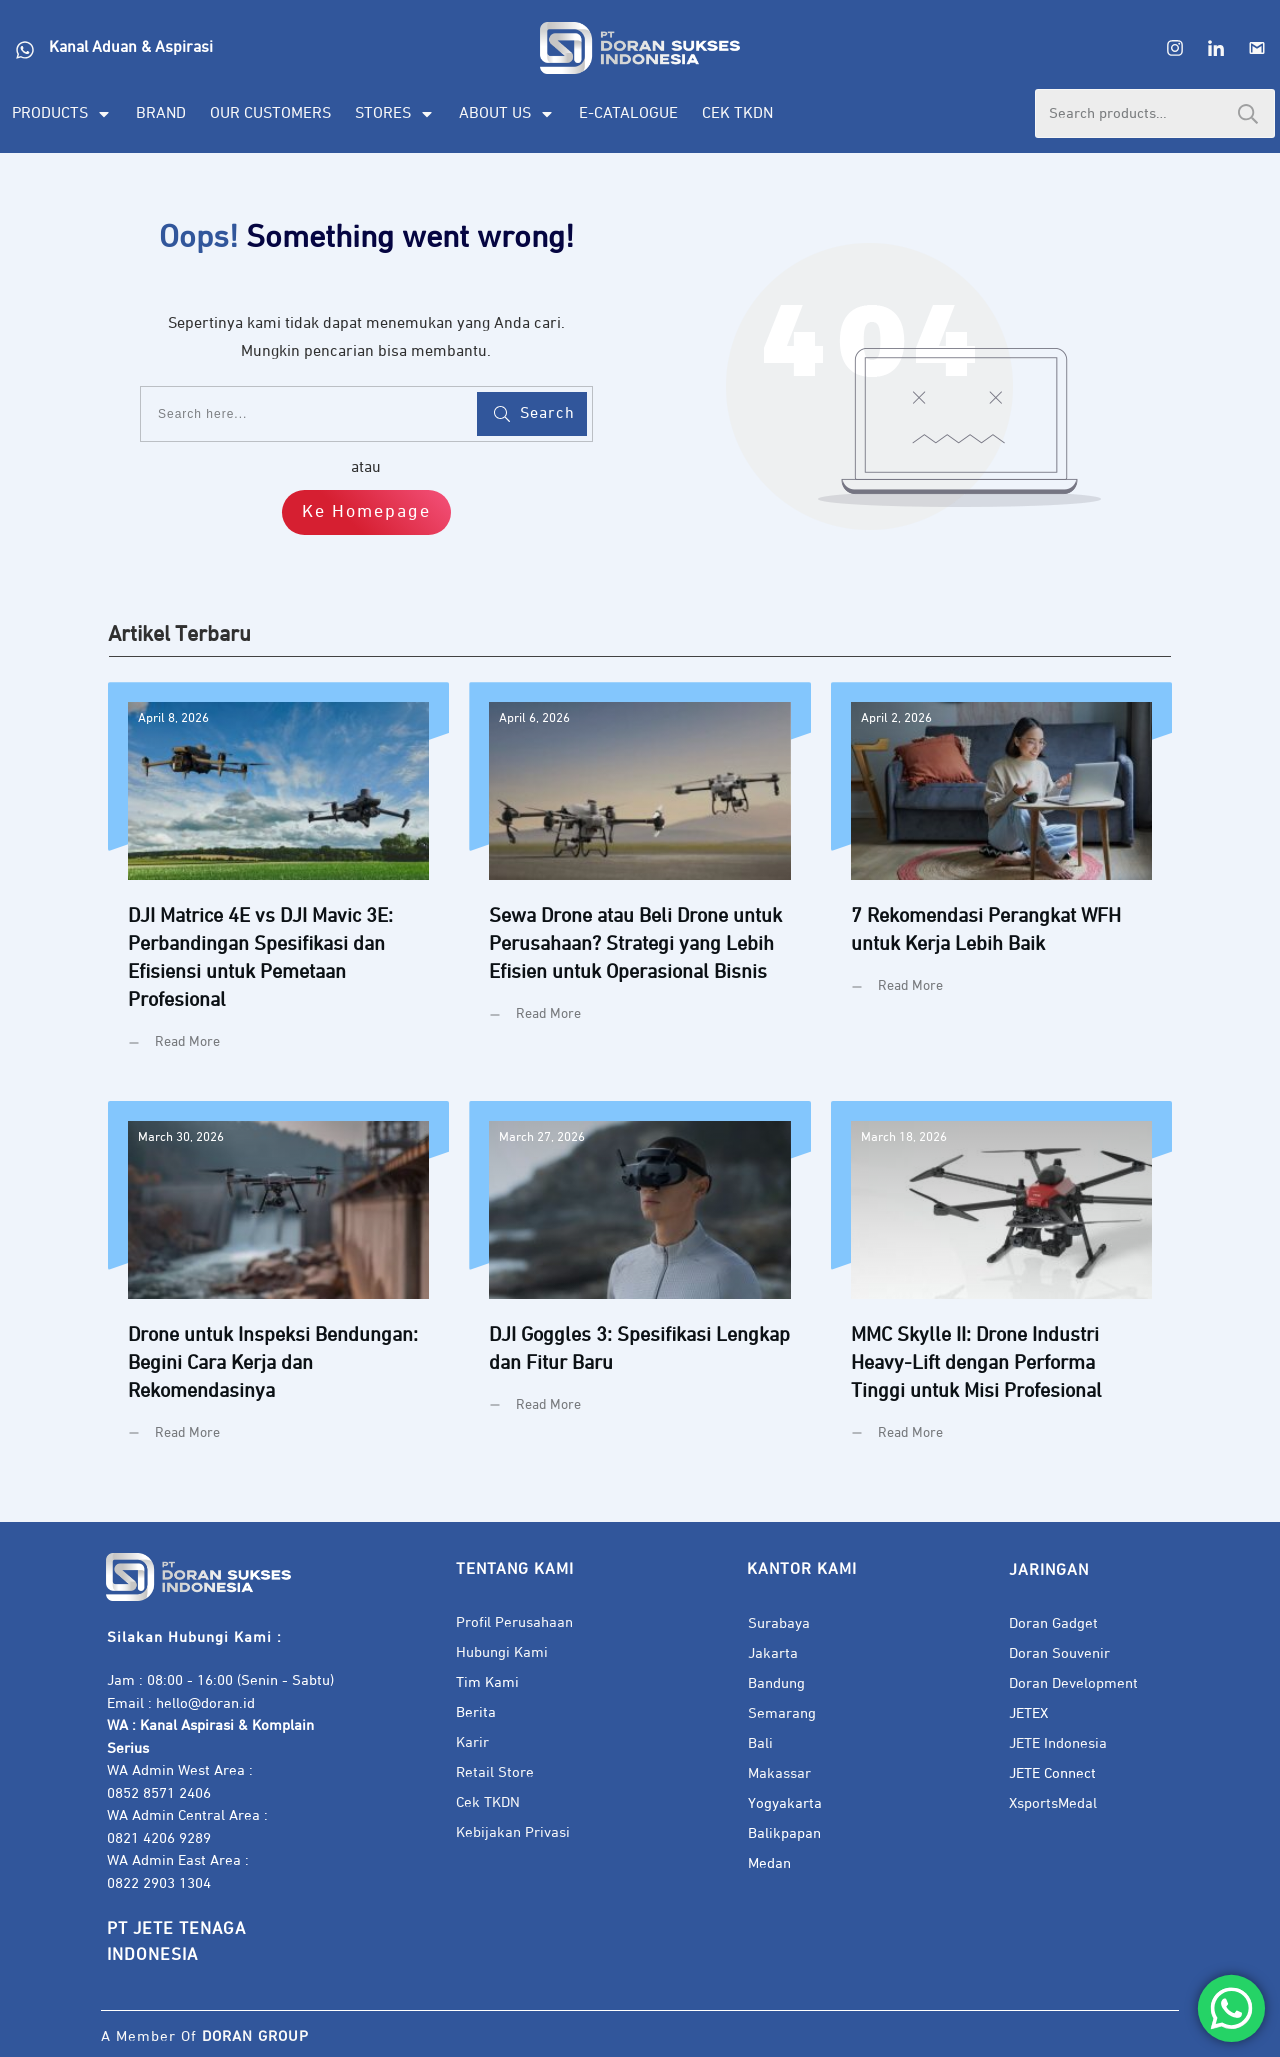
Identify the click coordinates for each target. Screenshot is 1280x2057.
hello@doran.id (205, 1703)
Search (1248, 113)
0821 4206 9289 (159, 1838)
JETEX (1028, 1713)
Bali (760, 1743)
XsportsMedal (1053, 1803)
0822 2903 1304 (159, 1883)
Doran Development (1073, 1683)
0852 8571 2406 (159, 1793)
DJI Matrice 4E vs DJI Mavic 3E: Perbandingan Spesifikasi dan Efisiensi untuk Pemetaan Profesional (278, 881)
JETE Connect (1052, 1773)
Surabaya (779, 1623)
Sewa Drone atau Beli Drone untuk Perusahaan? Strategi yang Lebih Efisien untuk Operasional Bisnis (639, 881)
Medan (769, 1863)
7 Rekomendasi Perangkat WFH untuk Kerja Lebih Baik (1001, 881)
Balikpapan (784, 1833)
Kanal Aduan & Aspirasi (131, 48)
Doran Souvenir (1059, 1653)
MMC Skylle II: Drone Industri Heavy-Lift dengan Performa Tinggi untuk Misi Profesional (1001, 1286)
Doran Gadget (1053, 1623)
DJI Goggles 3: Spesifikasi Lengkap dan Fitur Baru (639, 1286)
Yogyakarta (785, 1803)
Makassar (779, 1773)
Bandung (776, 1683)
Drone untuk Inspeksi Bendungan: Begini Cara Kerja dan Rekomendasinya (278, 1286)
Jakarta (773, 1653)
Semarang (782, 1713)
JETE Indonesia (1058, 1743)
